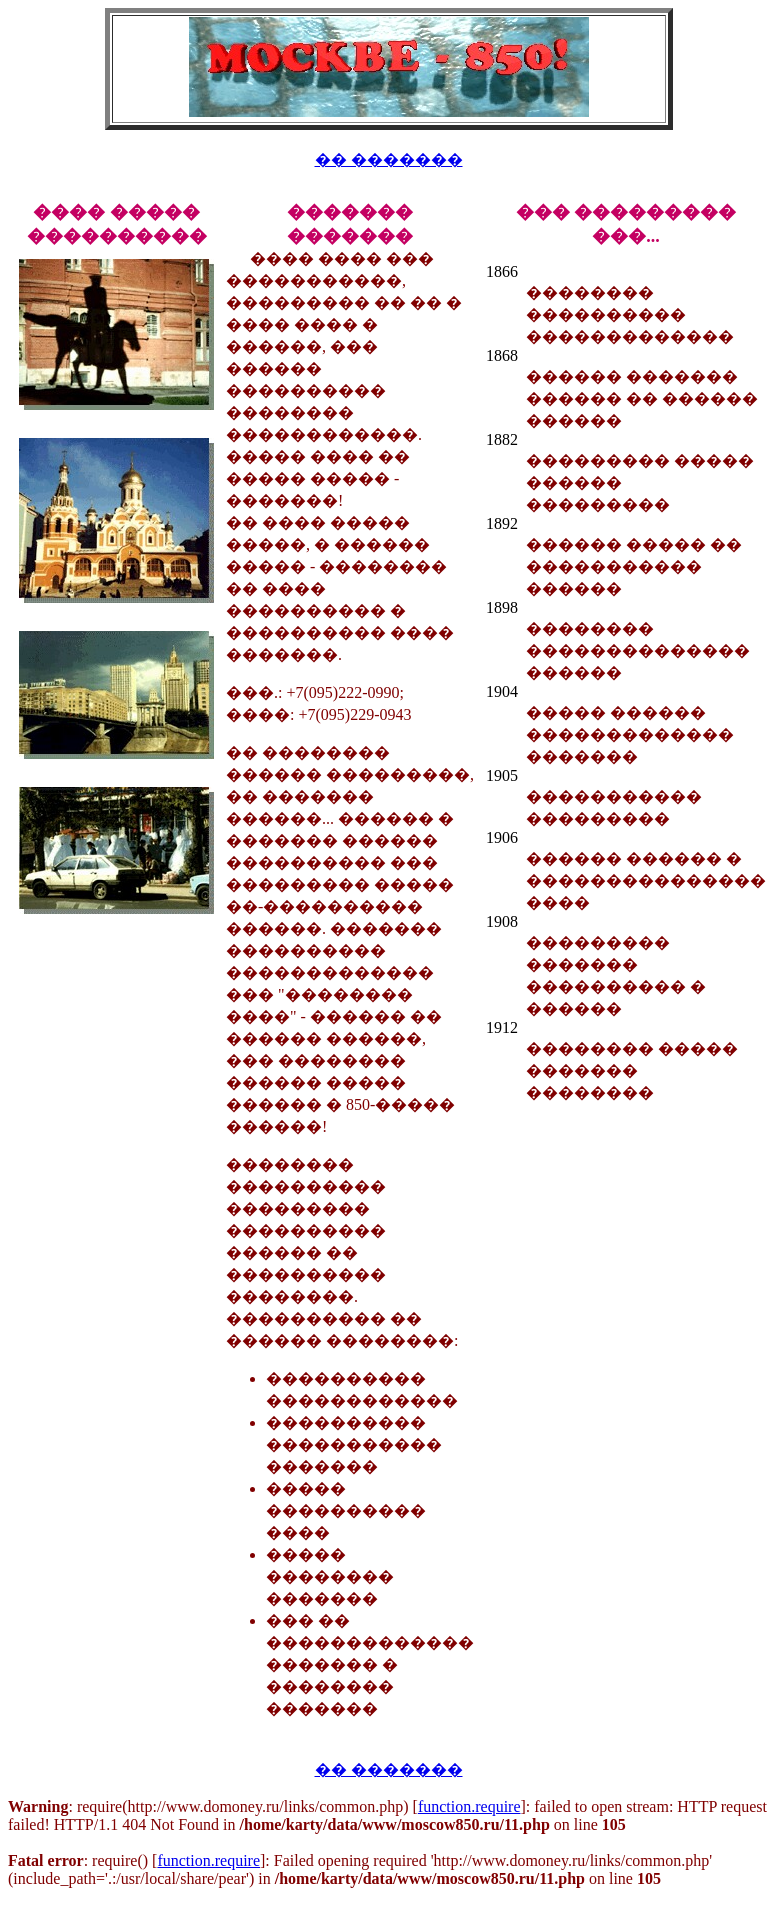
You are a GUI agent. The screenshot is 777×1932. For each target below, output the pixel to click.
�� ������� (389, 159)
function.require (469, 1806)
